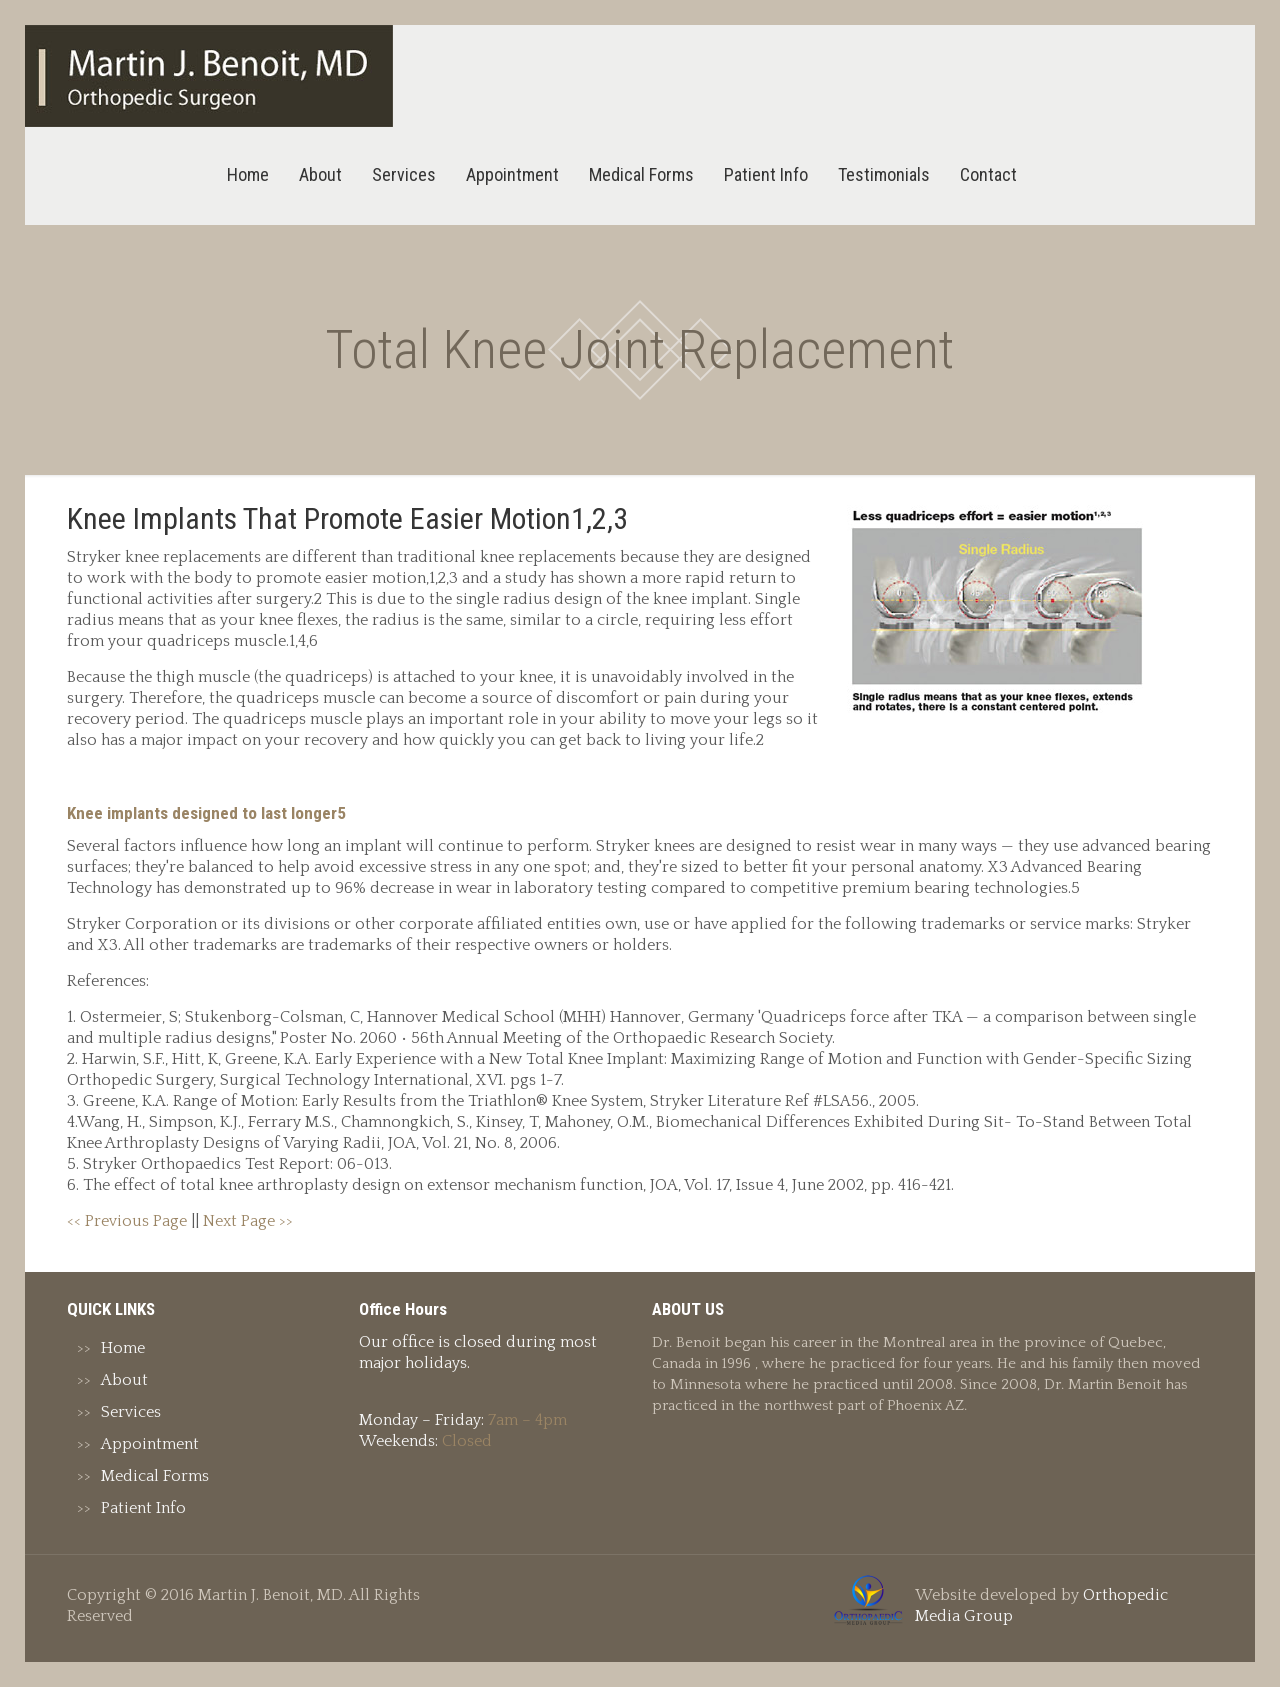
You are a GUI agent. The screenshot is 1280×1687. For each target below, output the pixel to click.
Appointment (150, 1444)
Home (123, 1348)
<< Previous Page (127, 1221)
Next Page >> (248, 1221)
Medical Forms (155, 1476)
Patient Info (143, 1508)
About (124, 1380)
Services (131, 1412)
